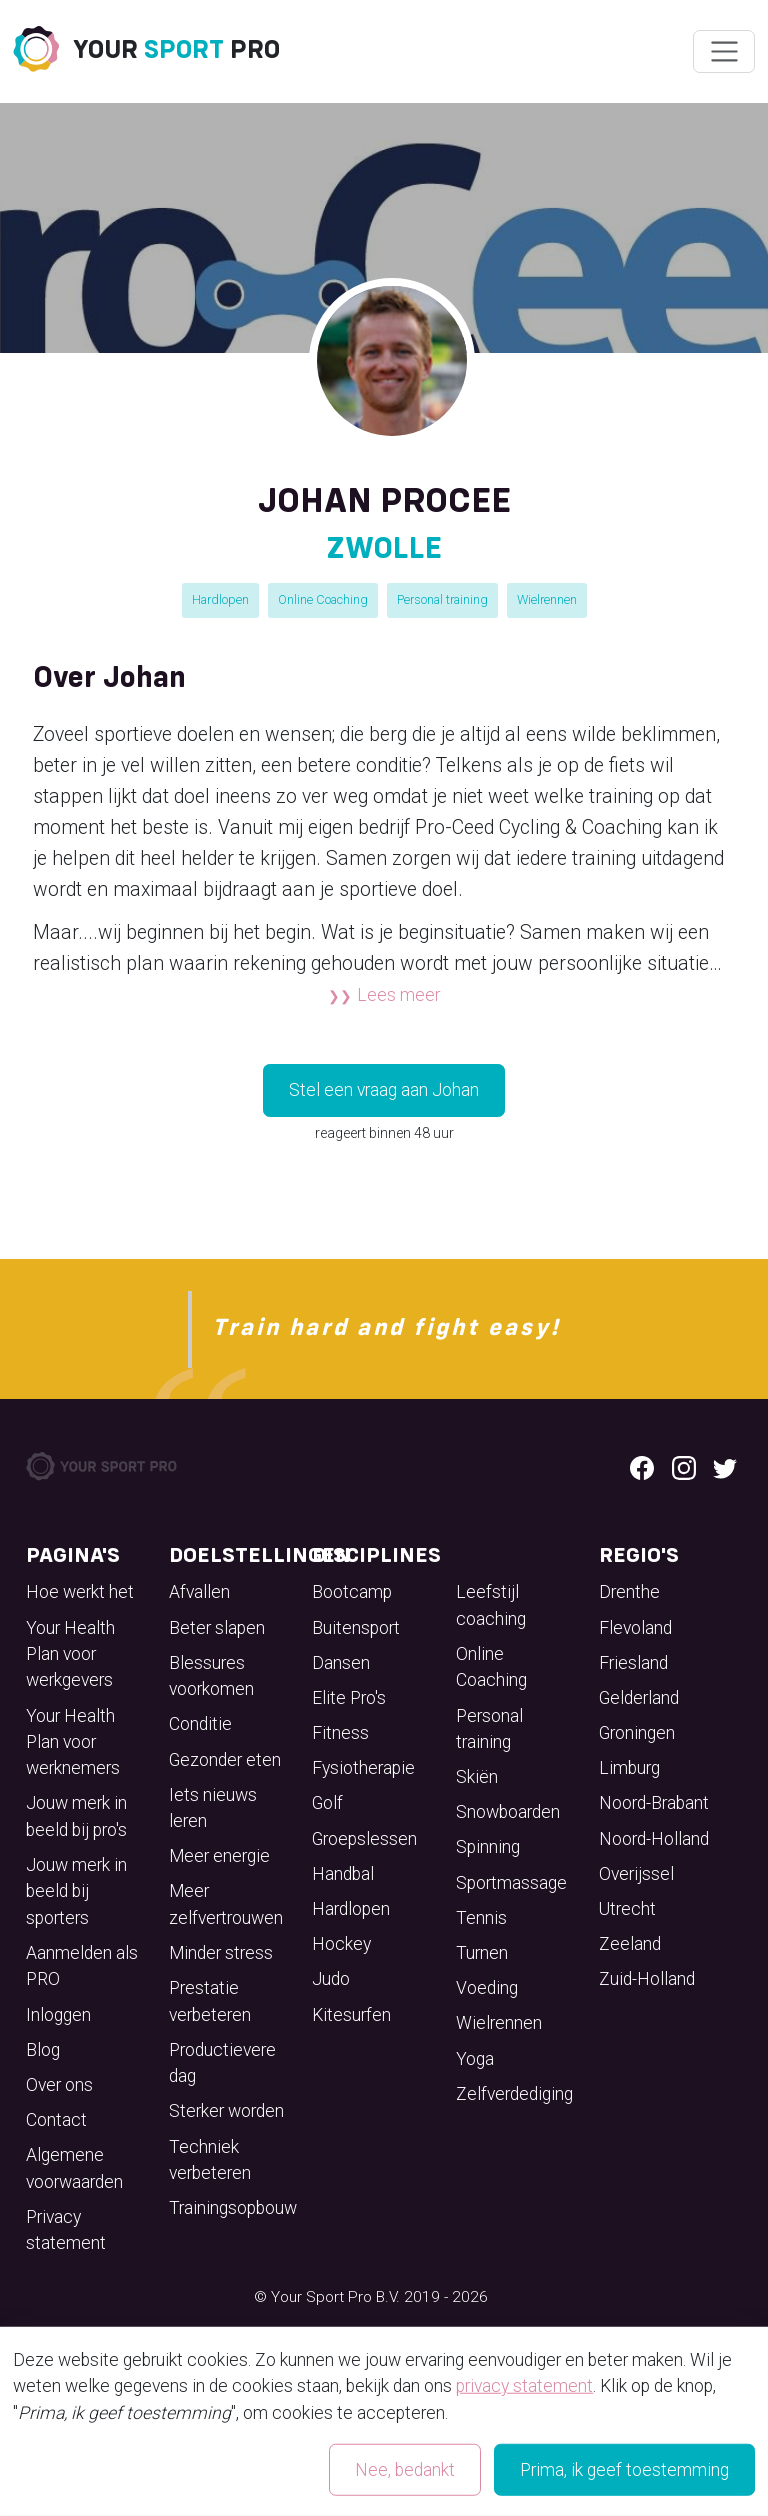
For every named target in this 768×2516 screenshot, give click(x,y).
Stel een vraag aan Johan (384, 1090)
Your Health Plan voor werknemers (73, 1742)
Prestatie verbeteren (210, 2001)
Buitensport (356, 1628)
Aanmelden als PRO (82, 1966)
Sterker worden (226, 2111)
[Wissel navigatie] (723, 52)
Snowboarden (508, 1812)
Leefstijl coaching (491, 1605)
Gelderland (639, 1698)
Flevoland (635, 1628)
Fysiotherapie (363, 1768)
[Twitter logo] (725, 1466)
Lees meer (398, 995)
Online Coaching (323, 599)
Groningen (637, 1733)
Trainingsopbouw (233, 2208)
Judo (331, 1979)
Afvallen (199, 1592)
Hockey (341, 1944)
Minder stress (221, 1953)
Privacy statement (66, 2230)
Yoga (475, 2059)
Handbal (343, 1874)
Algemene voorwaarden (74, 2168)
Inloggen (58, 2015)
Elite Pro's (349, 1698)
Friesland (633, 1663)
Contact (56, 2120)
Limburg (629, 1768)
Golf (327, 1803)
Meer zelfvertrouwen (226, 1904)
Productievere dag (222, 2063)
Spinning (488, 1847)
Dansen (341, 1663)
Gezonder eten (225, 1760)
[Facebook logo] (642, 1466)
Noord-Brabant (654, 1803)
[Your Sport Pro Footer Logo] (103, 1465)
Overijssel (636, 1874)
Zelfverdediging (514, 2094)
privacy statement (524, 2386)
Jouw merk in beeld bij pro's (76, 1816)
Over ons (59, 2085)
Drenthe (629, 1592)
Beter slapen (217, 1628)
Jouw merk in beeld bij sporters (76, 1891)
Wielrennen (547, 599)
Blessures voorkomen (211, 1676)
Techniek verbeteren (210, 2160)
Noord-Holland (654, 1839)
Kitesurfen (351, 2015)
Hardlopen (220, 599)
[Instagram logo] (684, 1466)
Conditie (200, 1724)
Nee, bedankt (405, 2470)
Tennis (481, 1918)
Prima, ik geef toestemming (624, 2470)
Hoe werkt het (80, 1592)
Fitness (340, 1733)
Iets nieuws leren (213, 1808)
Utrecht (627, 1909)
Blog (43, 2050)
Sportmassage (511, 1883)
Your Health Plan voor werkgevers (70, 1654)
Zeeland (630, 1944)
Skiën (477, 1777)
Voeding (487, 1988)
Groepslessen (364, 1839)
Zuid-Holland (647, 1979)
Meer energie (219, 1856)
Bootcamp (352, 1592)
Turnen (482, 1953)
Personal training (442, 599)
